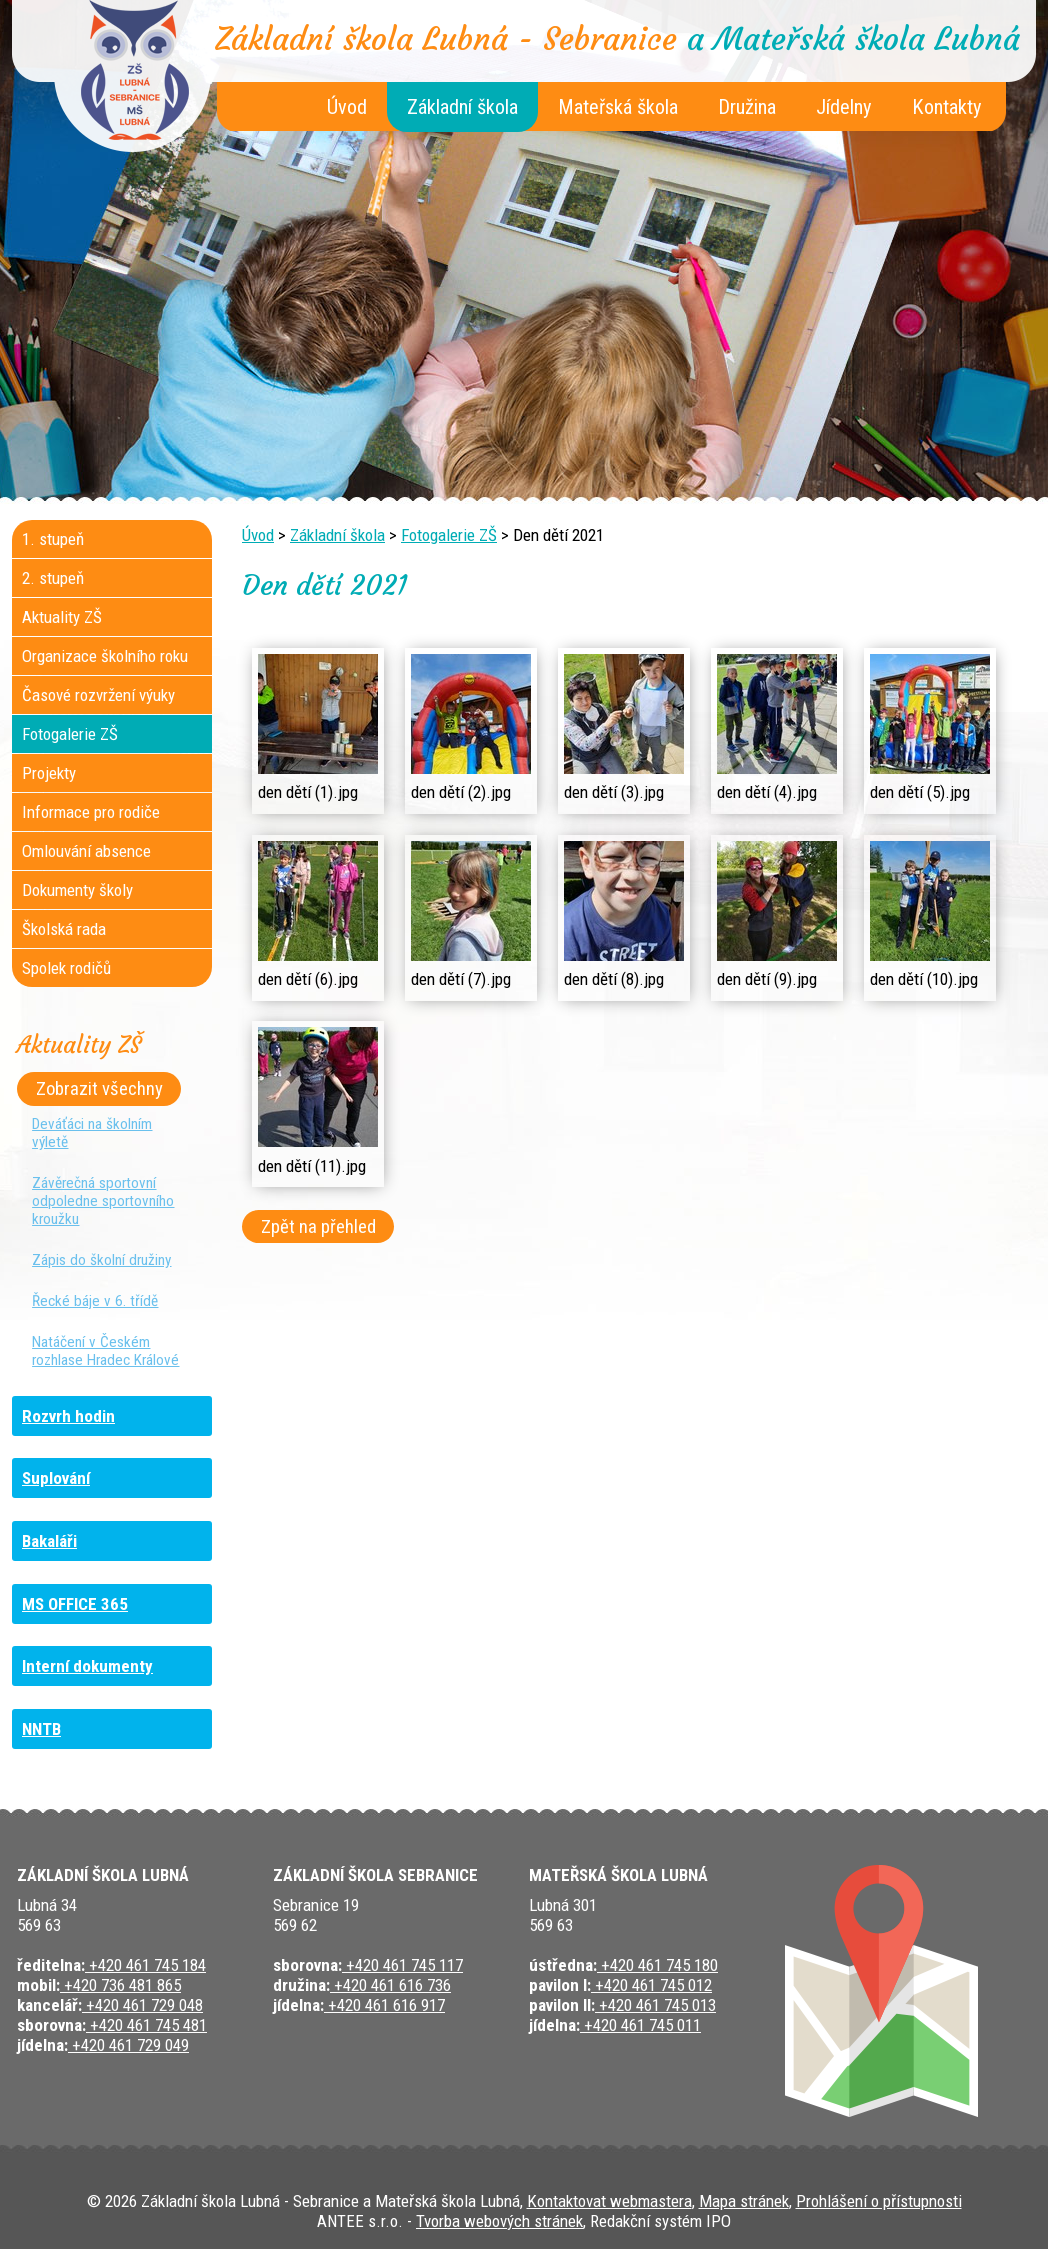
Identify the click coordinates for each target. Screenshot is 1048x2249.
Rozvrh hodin (68, 1416)
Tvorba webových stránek (499, 2221)
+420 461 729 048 (142, 2005)
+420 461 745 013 (655, 2005)
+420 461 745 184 (145, 1965)
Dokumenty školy (77, 890)
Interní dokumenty (87, 1666)
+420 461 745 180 (657, 1965)
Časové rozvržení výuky (98, 695)
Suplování (56, 1478)
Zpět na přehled (318, 1227)
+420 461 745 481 (146, 2025)
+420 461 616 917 (384, 2005)
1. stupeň (53, 539)
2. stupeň (53, 578)
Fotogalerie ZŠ (449, 535)
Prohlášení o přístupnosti (879, 2201)
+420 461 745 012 (651, 1985)
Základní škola (462, 107)
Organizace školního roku (105, 656)
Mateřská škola (618, 107)
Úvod (347, 107)
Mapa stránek (744, 2201)
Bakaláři (49, 1541)
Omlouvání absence (86, 851)
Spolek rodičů (66, 968)
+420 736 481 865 (120, 1985)
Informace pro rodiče (91, 812)
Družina (747, 107)
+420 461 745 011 (640, 2025)
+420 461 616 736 (390, 1985)
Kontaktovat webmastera (609, 2201)
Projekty (49, 773)
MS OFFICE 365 (75, 1604)
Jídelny (844, 107)
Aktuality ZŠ (62, 617)
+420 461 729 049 (128, 2045)
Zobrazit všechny (99, 1089)
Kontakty (947, 107)
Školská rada (64, 929)
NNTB (41, 1729)
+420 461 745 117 (402, 1965)
